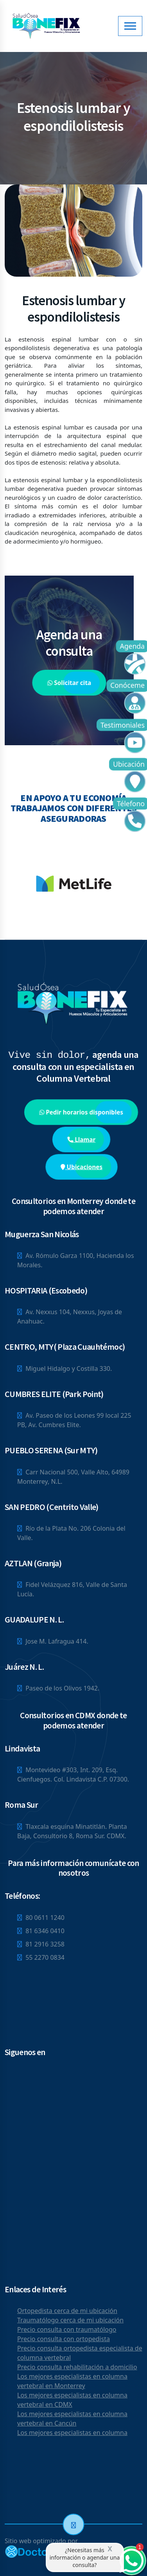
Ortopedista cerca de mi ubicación (67, 2310)
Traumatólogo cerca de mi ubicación (70, 2320)
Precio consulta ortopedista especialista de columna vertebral (79, 2353)
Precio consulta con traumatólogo (67, 2329)
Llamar (81, 1139)
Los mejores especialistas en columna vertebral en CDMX (72, 2400)
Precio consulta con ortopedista (63, 2338)
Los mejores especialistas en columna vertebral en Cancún (72, 2419)
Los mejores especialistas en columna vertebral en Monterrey (72, 2381)
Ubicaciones (81, 1166)
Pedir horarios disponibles (81, 1112)
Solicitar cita (69, 682)
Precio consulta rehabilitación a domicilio (77, 2367)
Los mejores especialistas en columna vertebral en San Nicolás (72, 2437)
